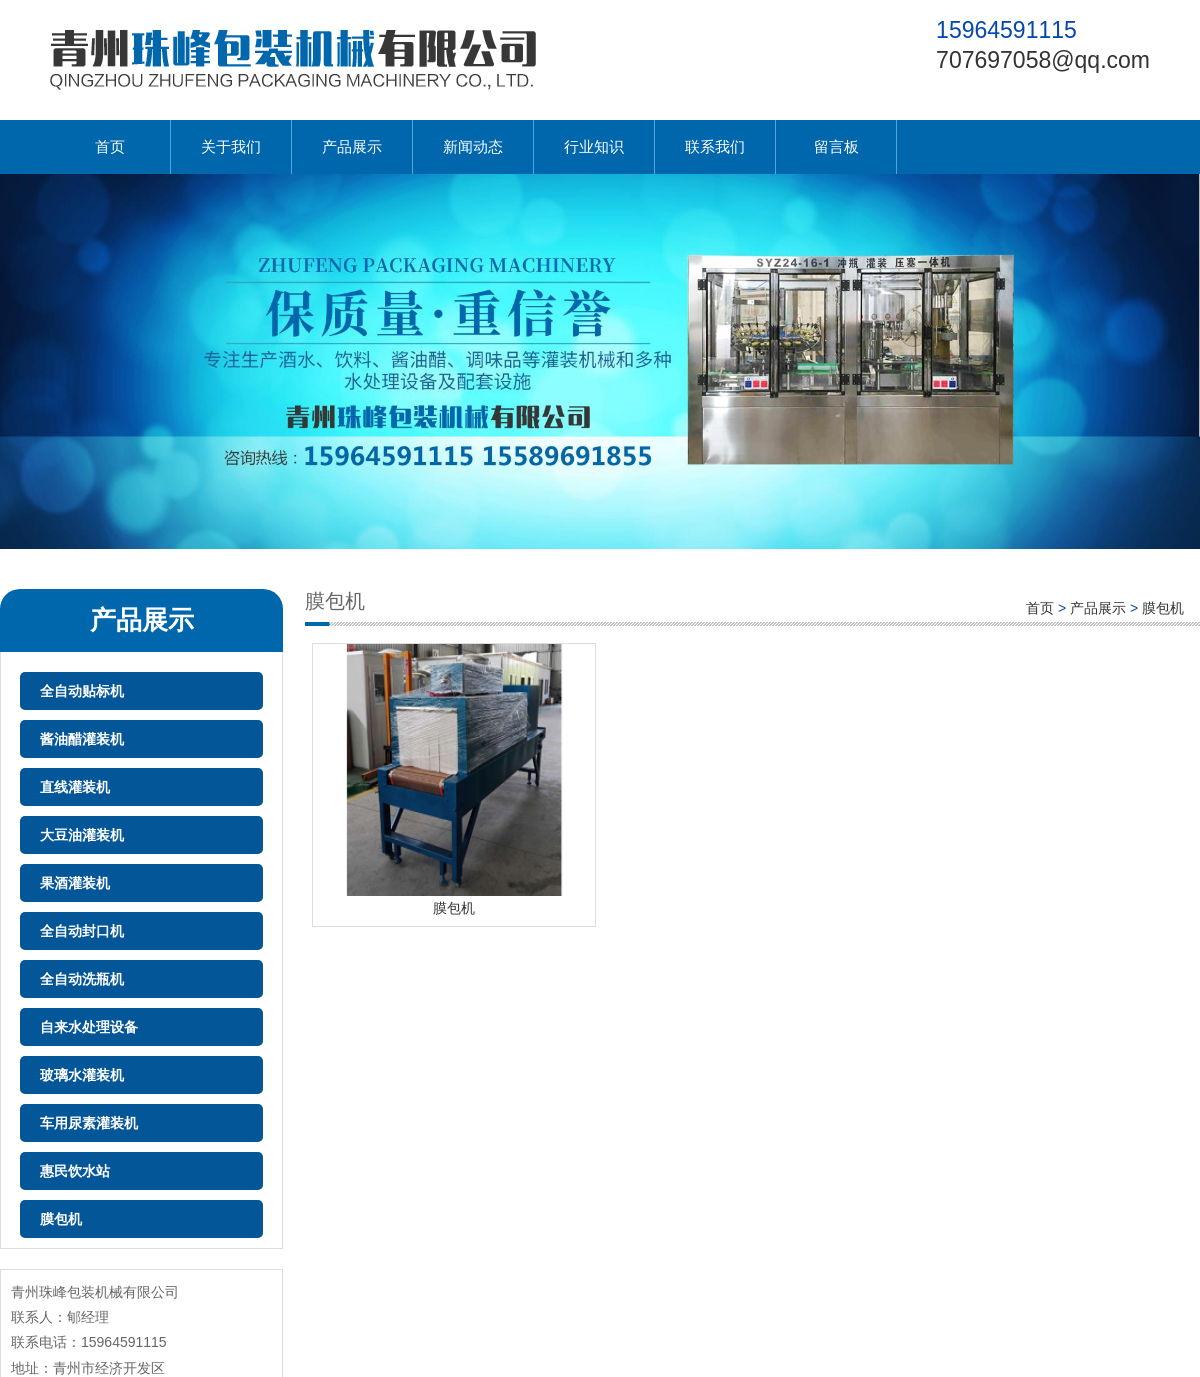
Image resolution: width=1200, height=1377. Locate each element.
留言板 (836, 146)
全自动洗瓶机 (82, 979)
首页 (110, 146)
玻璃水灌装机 (82, 1075)
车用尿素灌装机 (89, 1123)
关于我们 (231, 146)
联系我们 (715, 146)
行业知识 (594, 146)
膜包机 (61, 1219)
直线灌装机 (75, 787)
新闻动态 (473, 146)
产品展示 (352, 146)
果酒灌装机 (75, 883)
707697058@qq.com (1043, 60)
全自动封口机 (82, 931)
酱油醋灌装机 (82, 739)
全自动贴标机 (82, 691)
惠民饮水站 (75, 1171)
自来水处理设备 (89, 1027)
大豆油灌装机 (82, 835)
